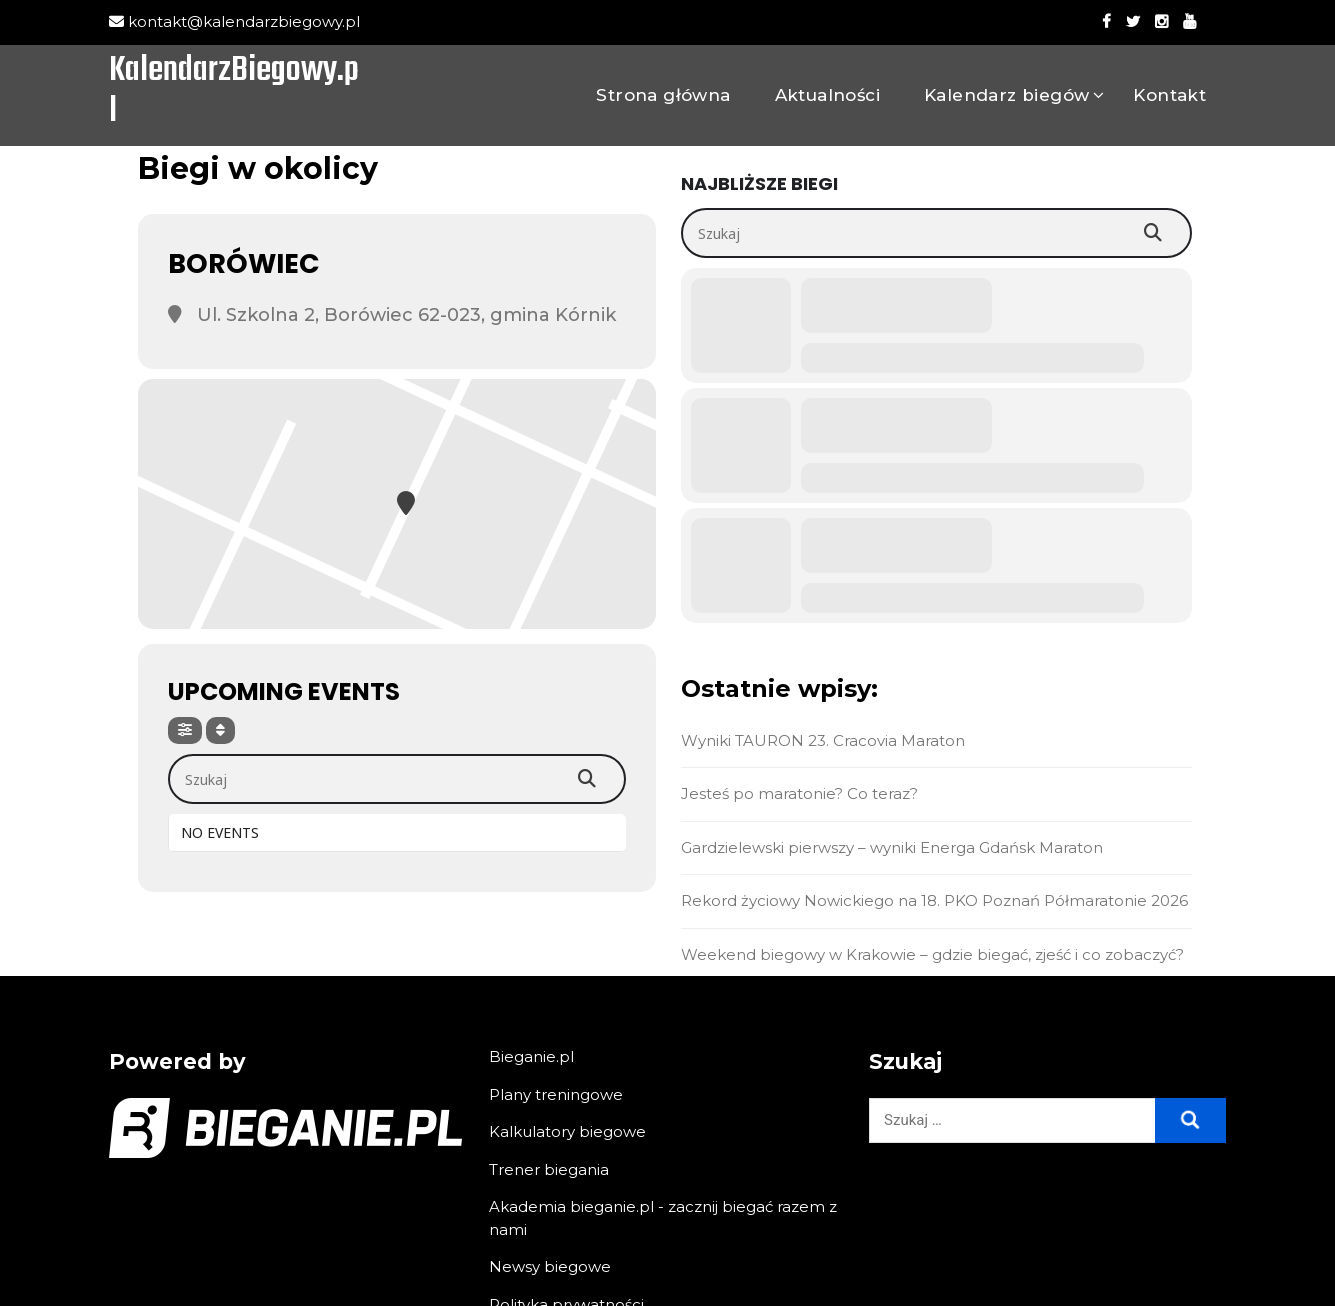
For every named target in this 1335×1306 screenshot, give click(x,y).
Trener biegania (549, 1169)
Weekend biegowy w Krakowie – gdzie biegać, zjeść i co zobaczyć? (934, 954)
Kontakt (1169, 95)
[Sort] (220, 730)
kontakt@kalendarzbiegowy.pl (234, 21)
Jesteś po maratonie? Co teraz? (801, 793)
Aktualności (827, 95)
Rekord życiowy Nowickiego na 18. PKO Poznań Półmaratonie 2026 (936, 900)
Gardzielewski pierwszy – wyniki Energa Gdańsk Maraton (894, 847)
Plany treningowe (556, 1094)
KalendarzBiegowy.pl (234, 93)
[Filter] (185, 730)
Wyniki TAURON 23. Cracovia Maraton (825, 740)
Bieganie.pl (531, 1056)
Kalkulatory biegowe (567, 1131)
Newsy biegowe (550, 1266)
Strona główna (663, 95)
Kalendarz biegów (1006, 95)
